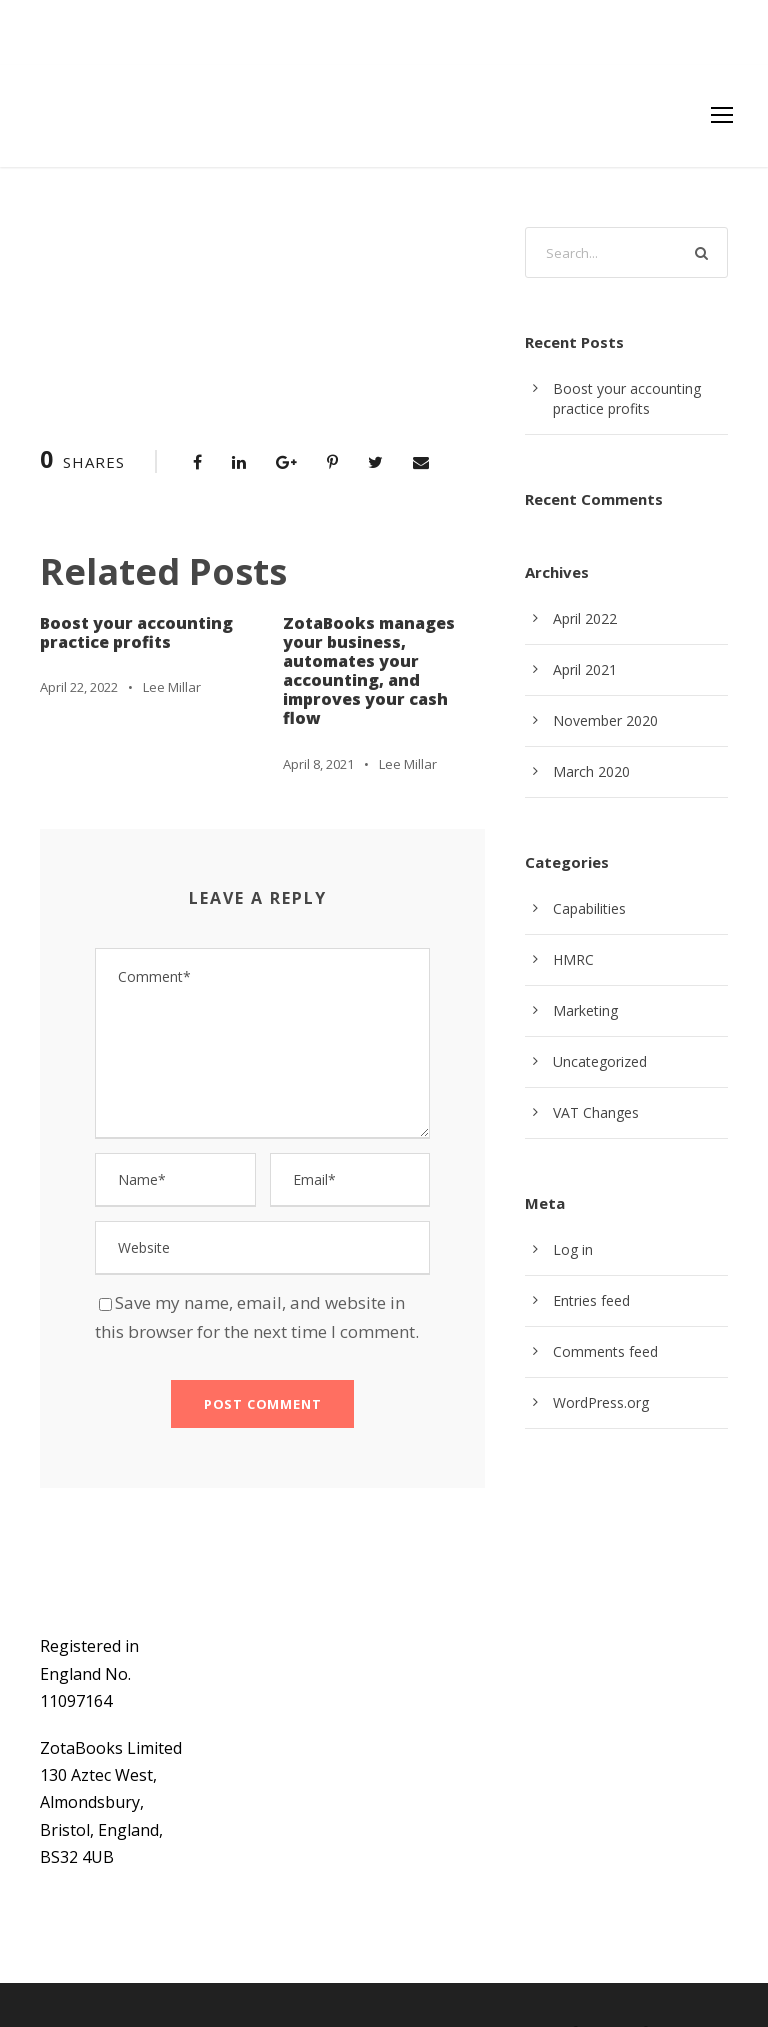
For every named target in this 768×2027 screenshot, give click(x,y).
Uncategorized (598, 1062)
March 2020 (590, 772)
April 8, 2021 (319, 724)
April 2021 (584, 670)
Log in (572, 1250)
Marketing (583, 1011)
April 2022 (584, 619)
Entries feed (590, 1301)
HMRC (574, 960)
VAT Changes (595, 1113)
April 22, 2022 (80, 686)
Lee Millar (173, 686)
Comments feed (602, 1352)
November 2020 (603, 721)
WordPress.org (599, 1403)
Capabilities (589, 909)
